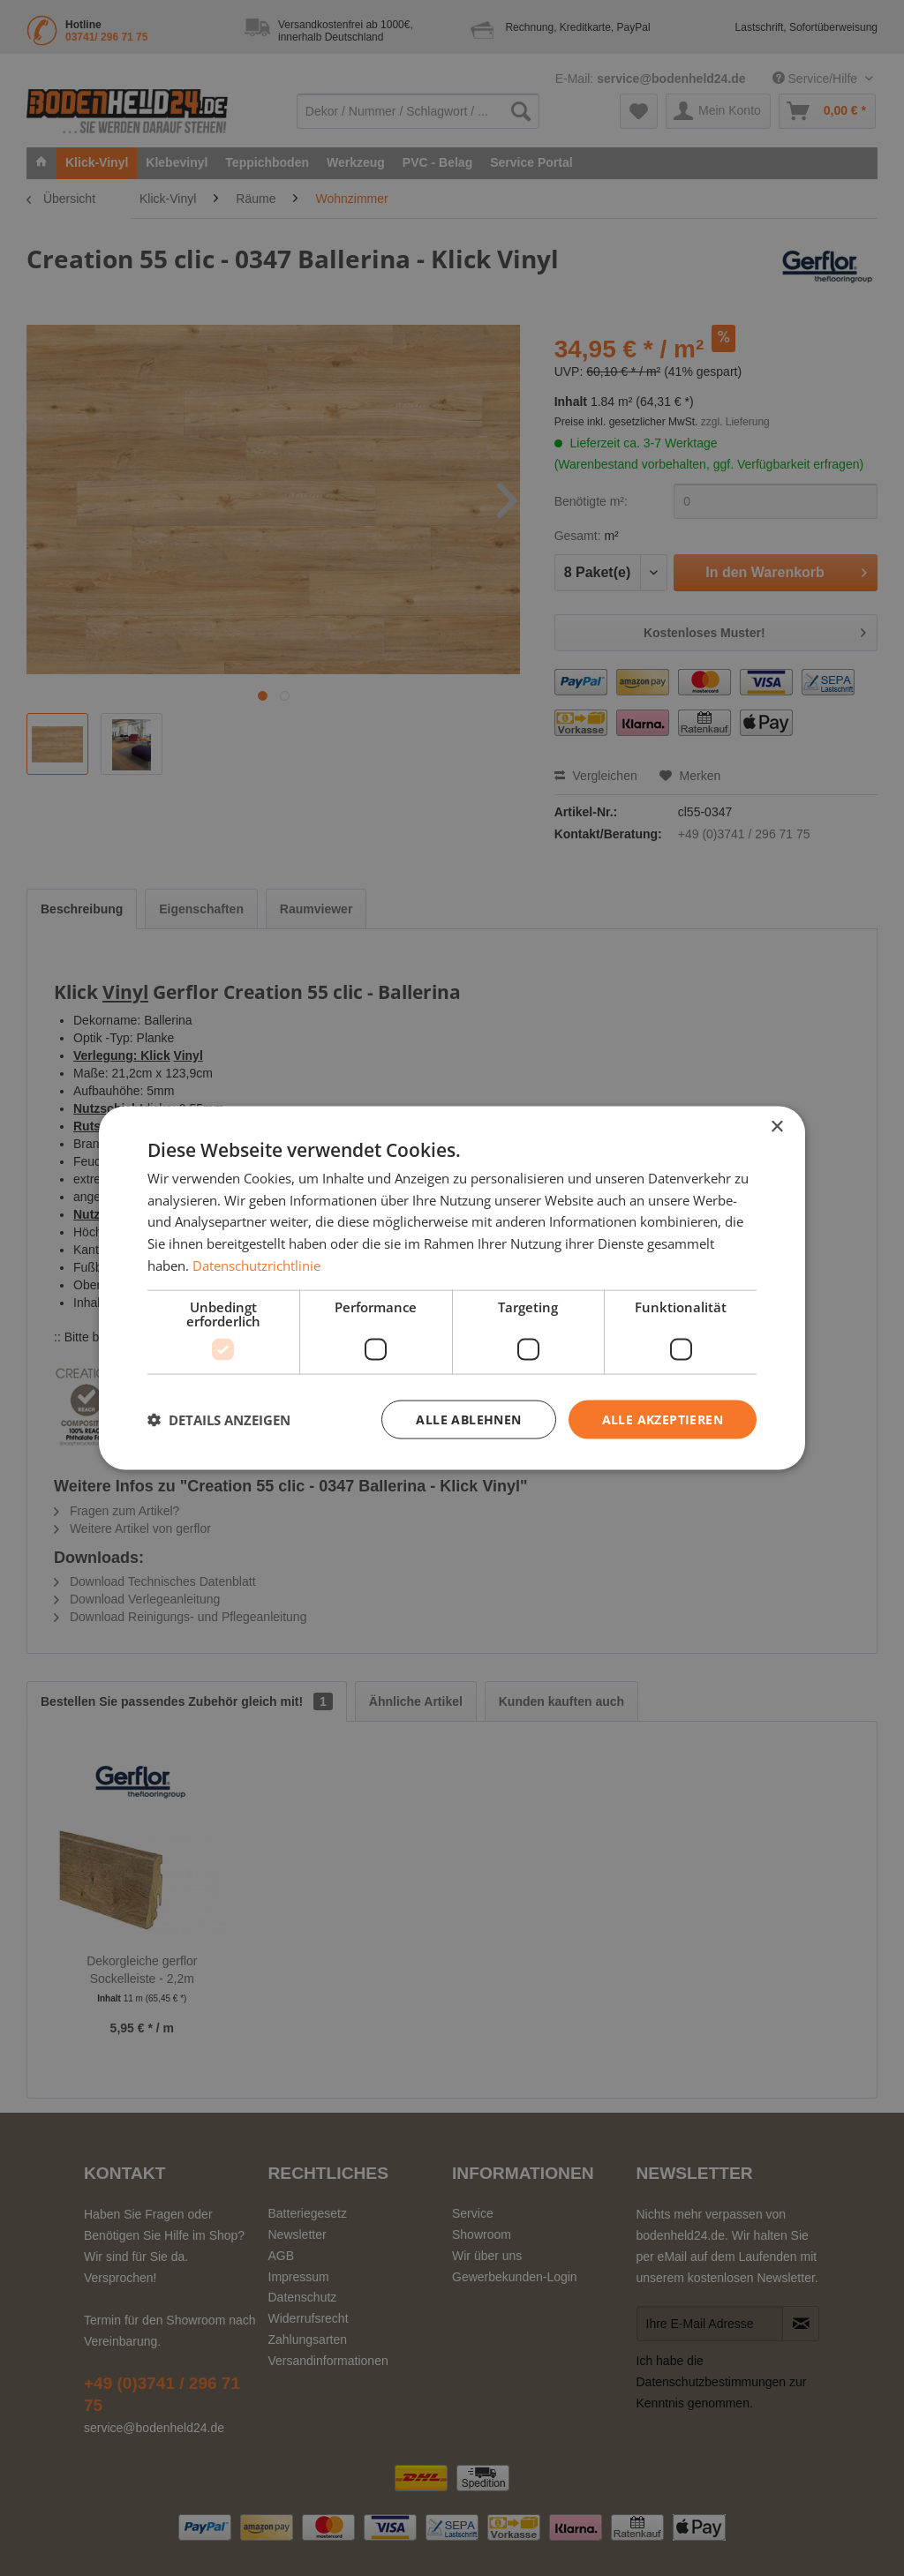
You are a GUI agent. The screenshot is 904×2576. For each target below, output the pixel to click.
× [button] (776, 1126)
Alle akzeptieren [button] (662, 1418)
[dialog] (452, 1288)
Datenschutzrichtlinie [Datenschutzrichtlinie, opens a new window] (256, 1264)
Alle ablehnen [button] (468, 1418)
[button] (218, 1420)
